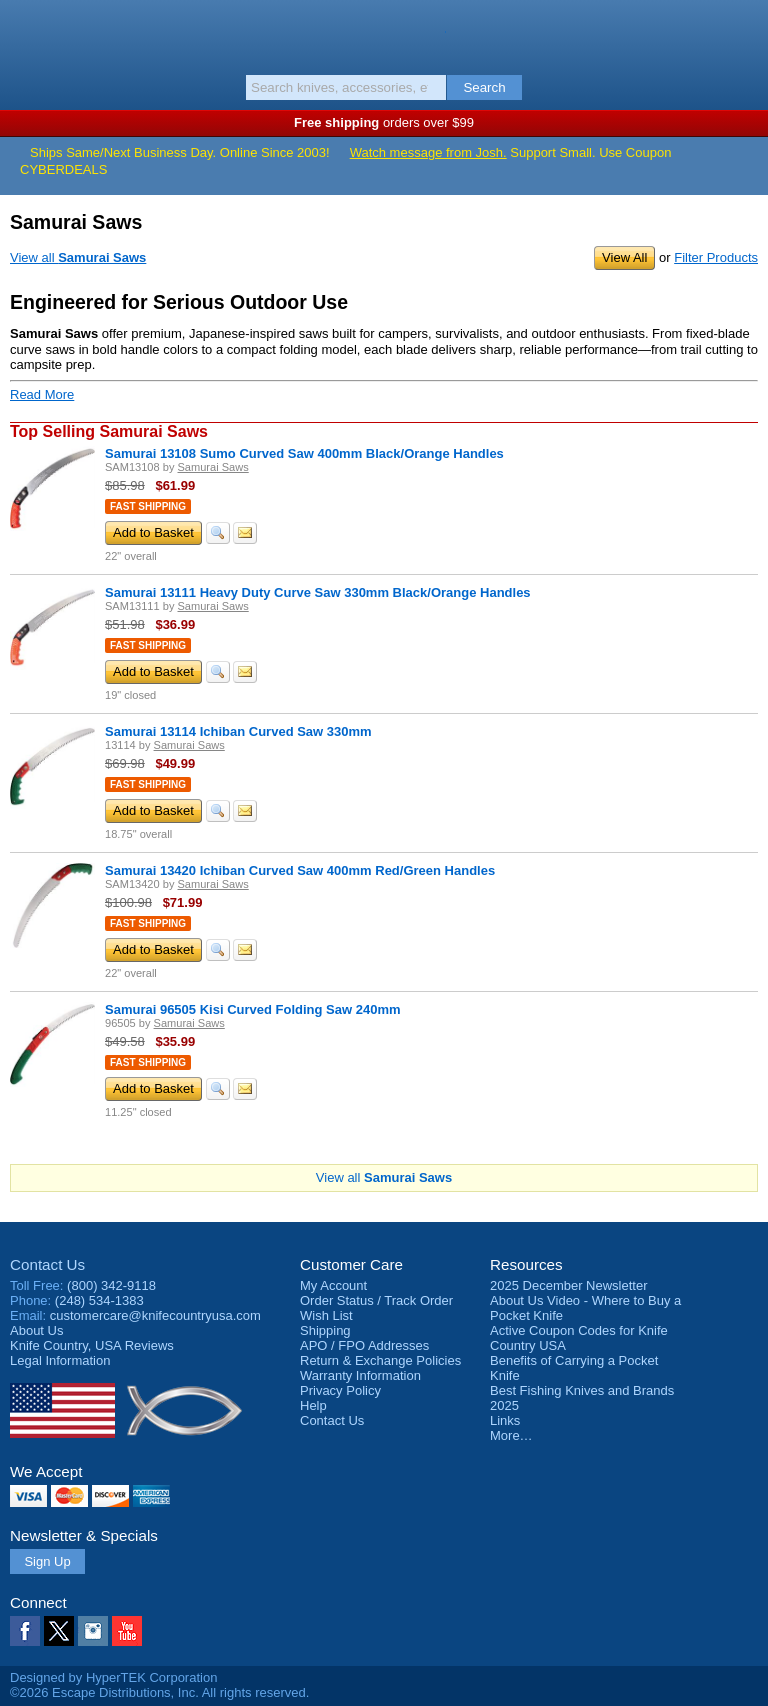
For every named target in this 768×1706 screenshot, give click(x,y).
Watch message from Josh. (428, 152)
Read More (42, 394)
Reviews (92, 1345)
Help (313, 1405)
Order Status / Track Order (376, 1300)
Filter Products (716, 257)
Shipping (325, 1330)
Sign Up (47, 1561)
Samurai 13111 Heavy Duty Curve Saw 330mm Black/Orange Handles (318, 592)
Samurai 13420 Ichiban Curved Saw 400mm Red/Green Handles (300, 870)
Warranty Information (360, 1375)
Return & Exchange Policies (380, 1360)
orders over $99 (384, 122)
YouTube (127, 1631)
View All (624, 257)
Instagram (93, 1631)
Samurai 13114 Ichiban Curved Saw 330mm (238, 731)
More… (511, 1435)
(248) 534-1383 (99, 1300)
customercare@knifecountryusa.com (155, 1315)
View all (78, 257)
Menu (25, 32)
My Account (333, 1285)
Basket (743, 32)
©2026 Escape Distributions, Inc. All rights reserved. (159, 1692)
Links (505, 1420)
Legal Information (60, 1360)
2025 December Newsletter (569, 1285)
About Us (36, 1330)
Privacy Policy (340, 1390)
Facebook (25, 1631)
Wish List (326, 1315)
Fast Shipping (148, 506)
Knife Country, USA (384, 34)
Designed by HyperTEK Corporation (113, 1677)
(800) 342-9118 (111, 1285)
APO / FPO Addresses (364, 1345)
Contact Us (47, 1264)
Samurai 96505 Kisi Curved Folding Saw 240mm (253, 1009)
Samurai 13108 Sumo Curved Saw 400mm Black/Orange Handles (304, 453)
